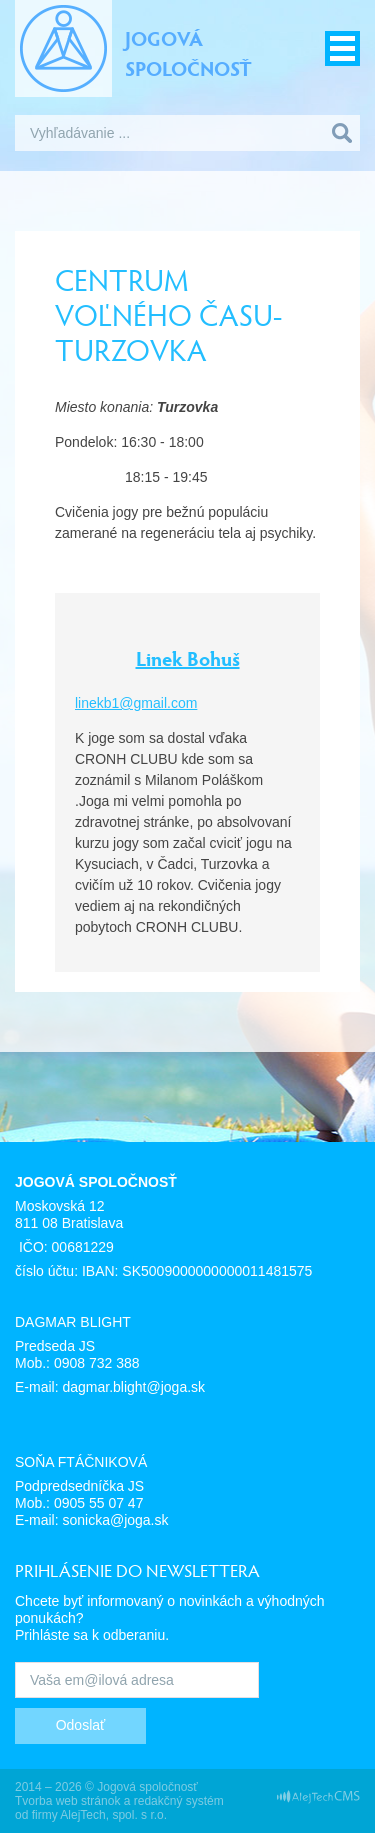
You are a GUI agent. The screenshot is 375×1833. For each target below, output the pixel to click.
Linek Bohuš (188, 658)
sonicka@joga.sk (115, 1520)
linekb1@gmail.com (136, 703)
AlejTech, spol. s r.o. (113, 1815)
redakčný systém (179, 1801)
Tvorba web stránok (67, 1801)
